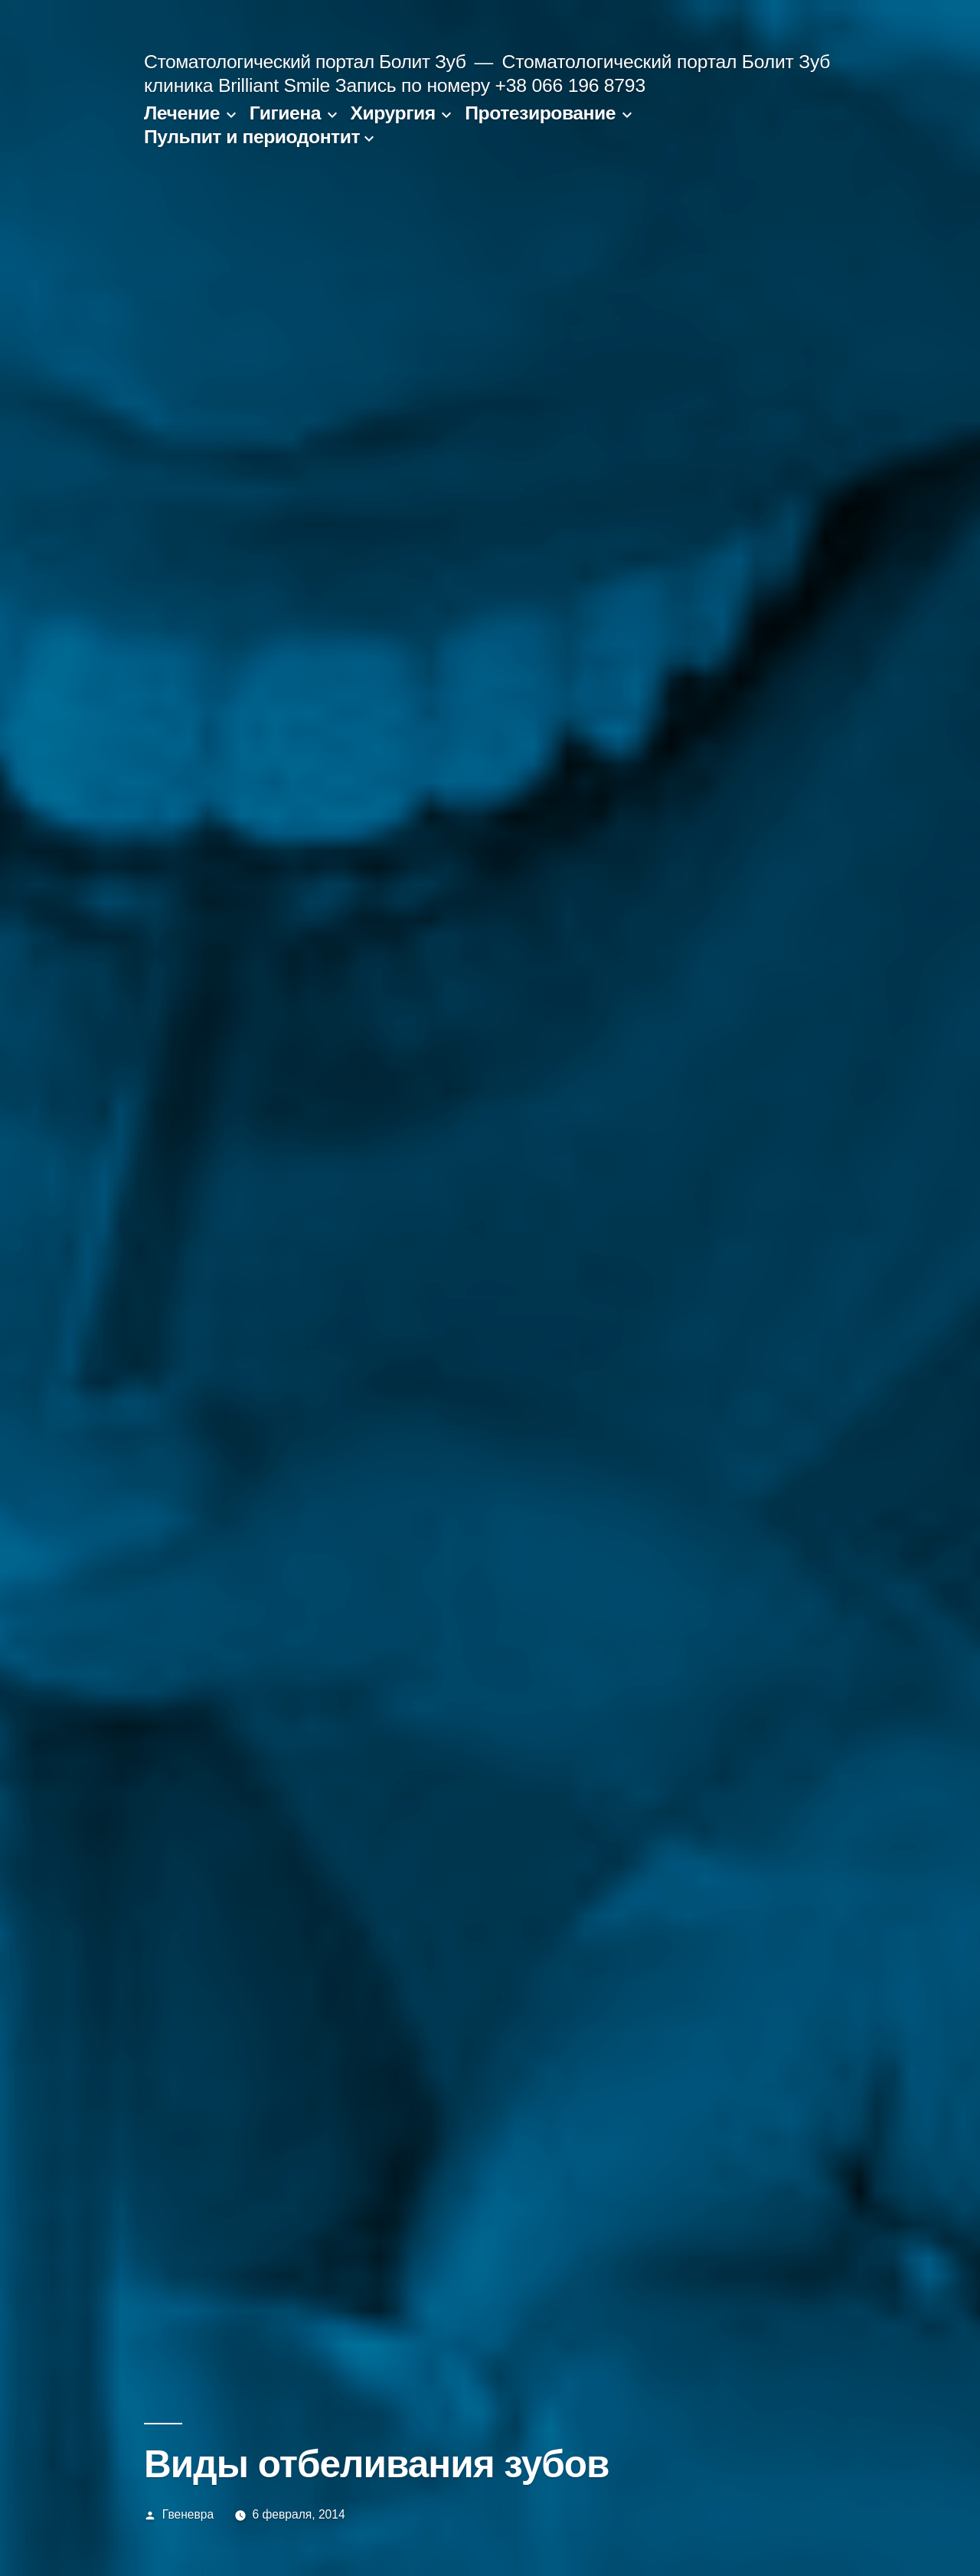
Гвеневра (188, 2514)
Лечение (182, 113)
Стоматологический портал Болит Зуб (305, 61)
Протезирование (540, 113)
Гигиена (285, 113)
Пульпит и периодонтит (252, 136)
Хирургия (393, 113)
